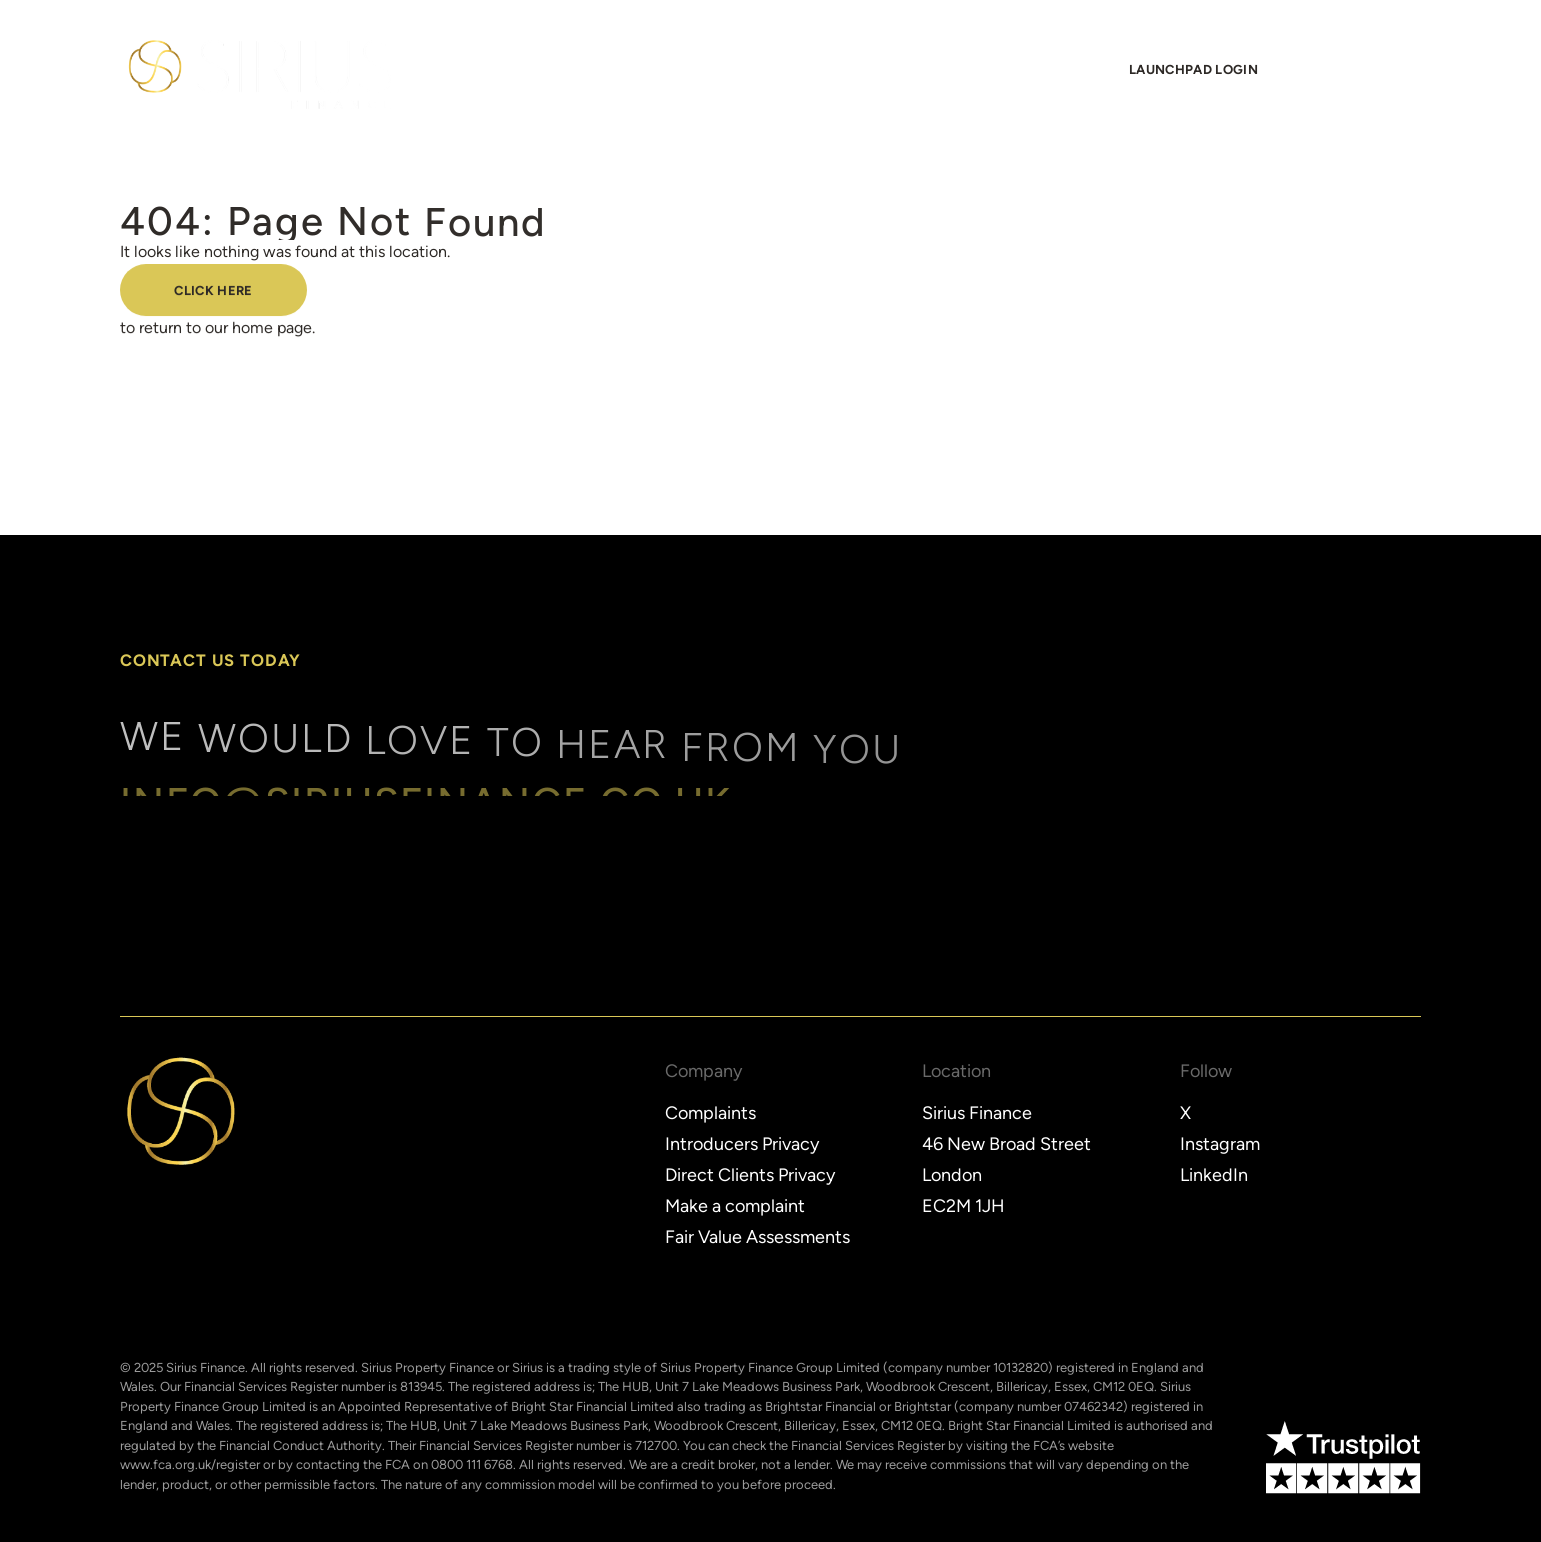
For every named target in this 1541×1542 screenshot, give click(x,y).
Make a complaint (735, 1206)
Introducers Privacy (742, 1144)
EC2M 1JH (963, 1206)
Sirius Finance (977, 1113)
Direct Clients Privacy (750, 1175)
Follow (1206, 1072)
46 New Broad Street (1006, 1144)
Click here (213, 291)
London (952, 1175)
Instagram (1220, 1144)
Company (703, 1072)
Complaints (710, 1113)
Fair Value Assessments (757, 1237)
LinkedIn (1214, 1175)
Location (956, 1072)
